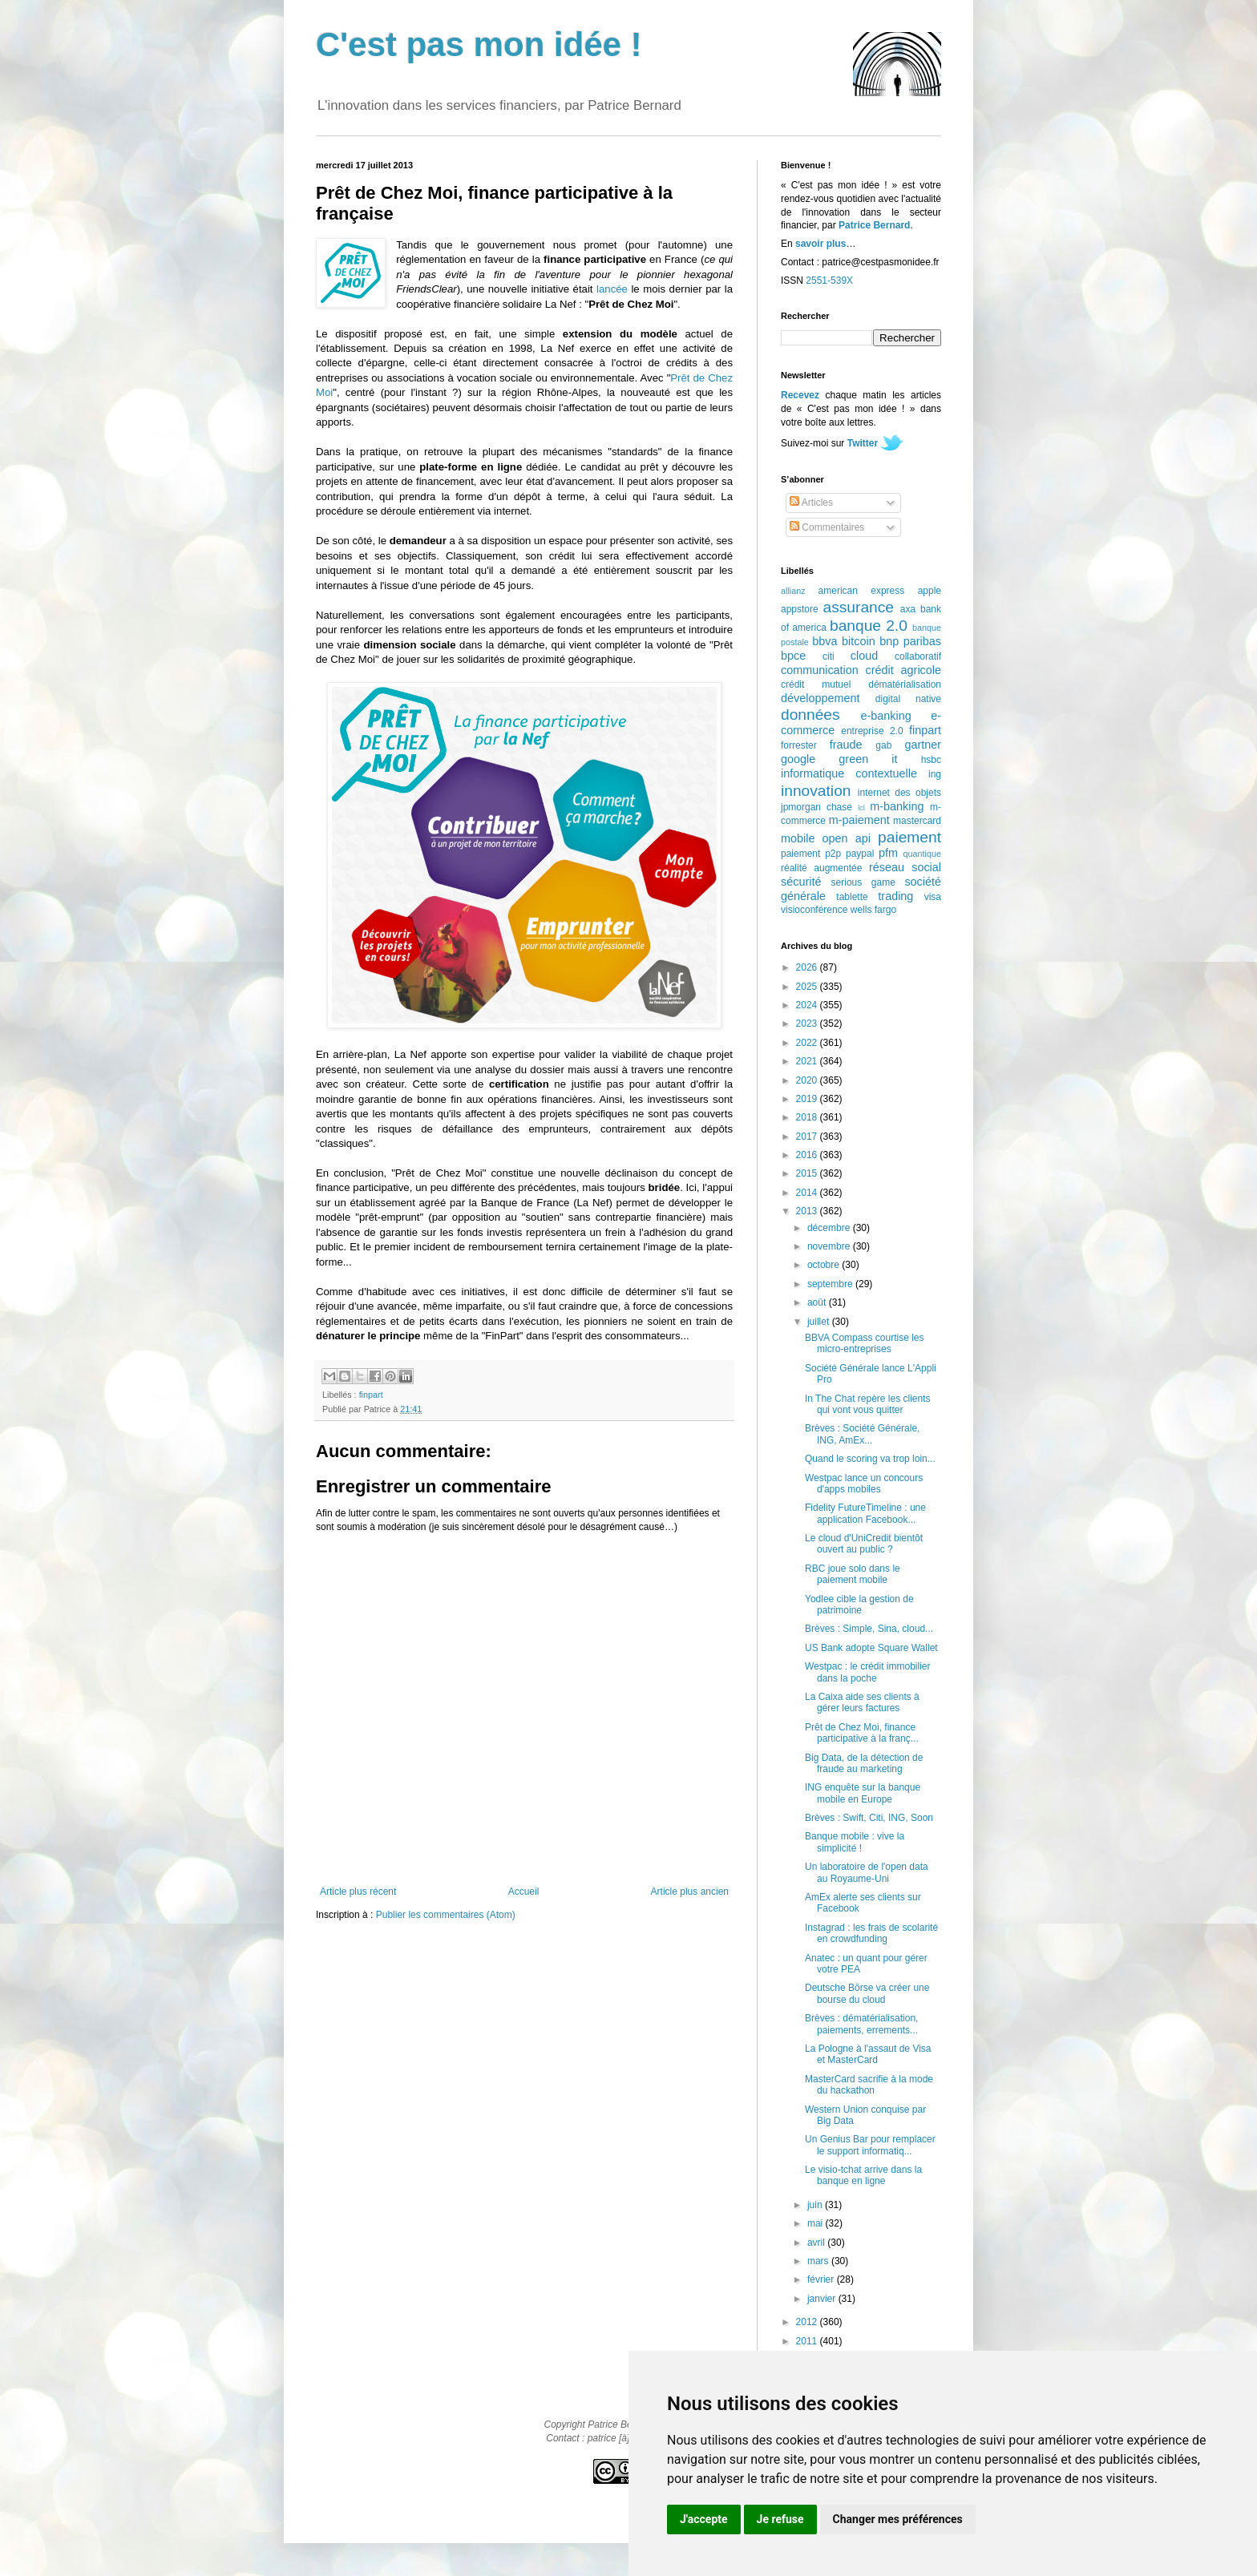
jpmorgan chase (816, 807)
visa (932, 896)
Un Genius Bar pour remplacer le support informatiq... (870, 2145)
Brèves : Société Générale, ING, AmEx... (862, 1434)
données (810, 714)
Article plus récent (358, 1891)
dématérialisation (904, 684)
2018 (808, 1117)
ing (934, 774)
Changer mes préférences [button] (898, 2519)
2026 (808, 967)
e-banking (885, 715)
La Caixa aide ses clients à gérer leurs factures (862, 1702)
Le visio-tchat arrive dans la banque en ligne (863, 2175)
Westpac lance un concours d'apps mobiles (864, 1483)
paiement (909, 837)
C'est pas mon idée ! (479, 44)
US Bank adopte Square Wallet (871, 1647)
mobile (797, 838)
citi (829, 656)
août (818, 1302)
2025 (808, 986)
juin (816, 2205)
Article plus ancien (690, 1891)
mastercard (917, 820)
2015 (808, 1173)
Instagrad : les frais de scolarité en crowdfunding (871, 1933)
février (822, 2279)
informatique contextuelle (849, 773)
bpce (793, 655)
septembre (831, 1284)
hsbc (931, 759)
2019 (808, 1098)
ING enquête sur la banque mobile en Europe (862, 1793)
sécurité (801, 881)
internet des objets (899, 792)
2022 (808, 1042)
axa (907, 609)
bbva (824, 641)
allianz (793, 591)
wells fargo (873, 909)
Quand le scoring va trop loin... (870, 1458)
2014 (808, 1192)
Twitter (862, 443)
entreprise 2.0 (872, 731)
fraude (846, 744)
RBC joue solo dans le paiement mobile (852, 1574)
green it (868, 759)
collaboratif (918, 656)
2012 (808, 2322)
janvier (823, 2298)
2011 (808, 2341)
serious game (863, 882)
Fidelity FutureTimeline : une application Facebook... (865, 1513)
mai (816, 2223)
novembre (830, 1246)
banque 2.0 (868, 625)
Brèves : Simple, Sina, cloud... (869, 1628)
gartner (922, 744)
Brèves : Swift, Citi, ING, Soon (869, 1817)
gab (883, 745)
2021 (808, 1061)
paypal (860, 853)
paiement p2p (811, 853)
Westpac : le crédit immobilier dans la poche (868, 1672)
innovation (816, 790)
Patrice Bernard (874, 225)
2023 (808, 1023)
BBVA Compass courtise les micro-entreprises (864, 1343)
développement (820, 698)
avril (817, 2242)
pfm (888, 852)
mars (819, 2261)
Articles (811, 502)
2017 (808, 1136)
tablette (851, 896)
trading (895, 896)
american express (861, 590)
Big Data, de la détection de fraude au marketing (864, 1763)
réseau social (905, 867)
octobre (824, 1264)
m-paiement (859, 820)
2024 (808, 1005)
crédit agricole (903, 670)
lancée (612, 289)
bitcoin (858, 641)
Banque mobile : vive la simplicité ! (854, 1842)
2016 (808, 1155)
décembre (830, 1227)
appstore (799, 609)
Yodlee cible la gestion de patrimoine (859, 1604)
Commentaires (827, 527)
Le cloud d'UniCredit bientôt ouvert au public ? (864, 1543)
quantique (922, 853)
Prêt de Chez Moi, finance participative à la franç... (862, 1733)
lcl (861, 807)
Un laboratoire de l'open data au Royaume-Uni (866, 1872)
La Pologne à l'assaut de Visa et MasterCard (868, 2054)
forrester (799, 745)
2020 (808, 1080)
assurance (859, 607)
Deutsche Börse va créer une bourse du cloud (867, 1993)
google (798, 759)
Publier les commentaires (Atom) (445, 1914)
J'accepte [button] (704, 2519)
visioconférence (814, 909)
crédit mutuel (816, 684)
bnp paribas (910, 641)
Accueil (524, 1891)
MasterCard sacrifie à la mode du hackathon (869, 2084)
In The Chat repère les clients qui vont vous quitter (868, 1404)
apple (929, 590)
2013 (808, 1211)
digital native (908, 699)
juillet (819, 1321)
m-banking (897, 806)
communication (820, 670)
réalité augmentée (821, 868)
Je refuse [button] (780, 2519)
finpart (371, 1394)
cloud (864, 655)
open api (847, 838)
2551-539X (829, 280)
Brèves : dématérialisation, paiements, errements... (861, 2024)
